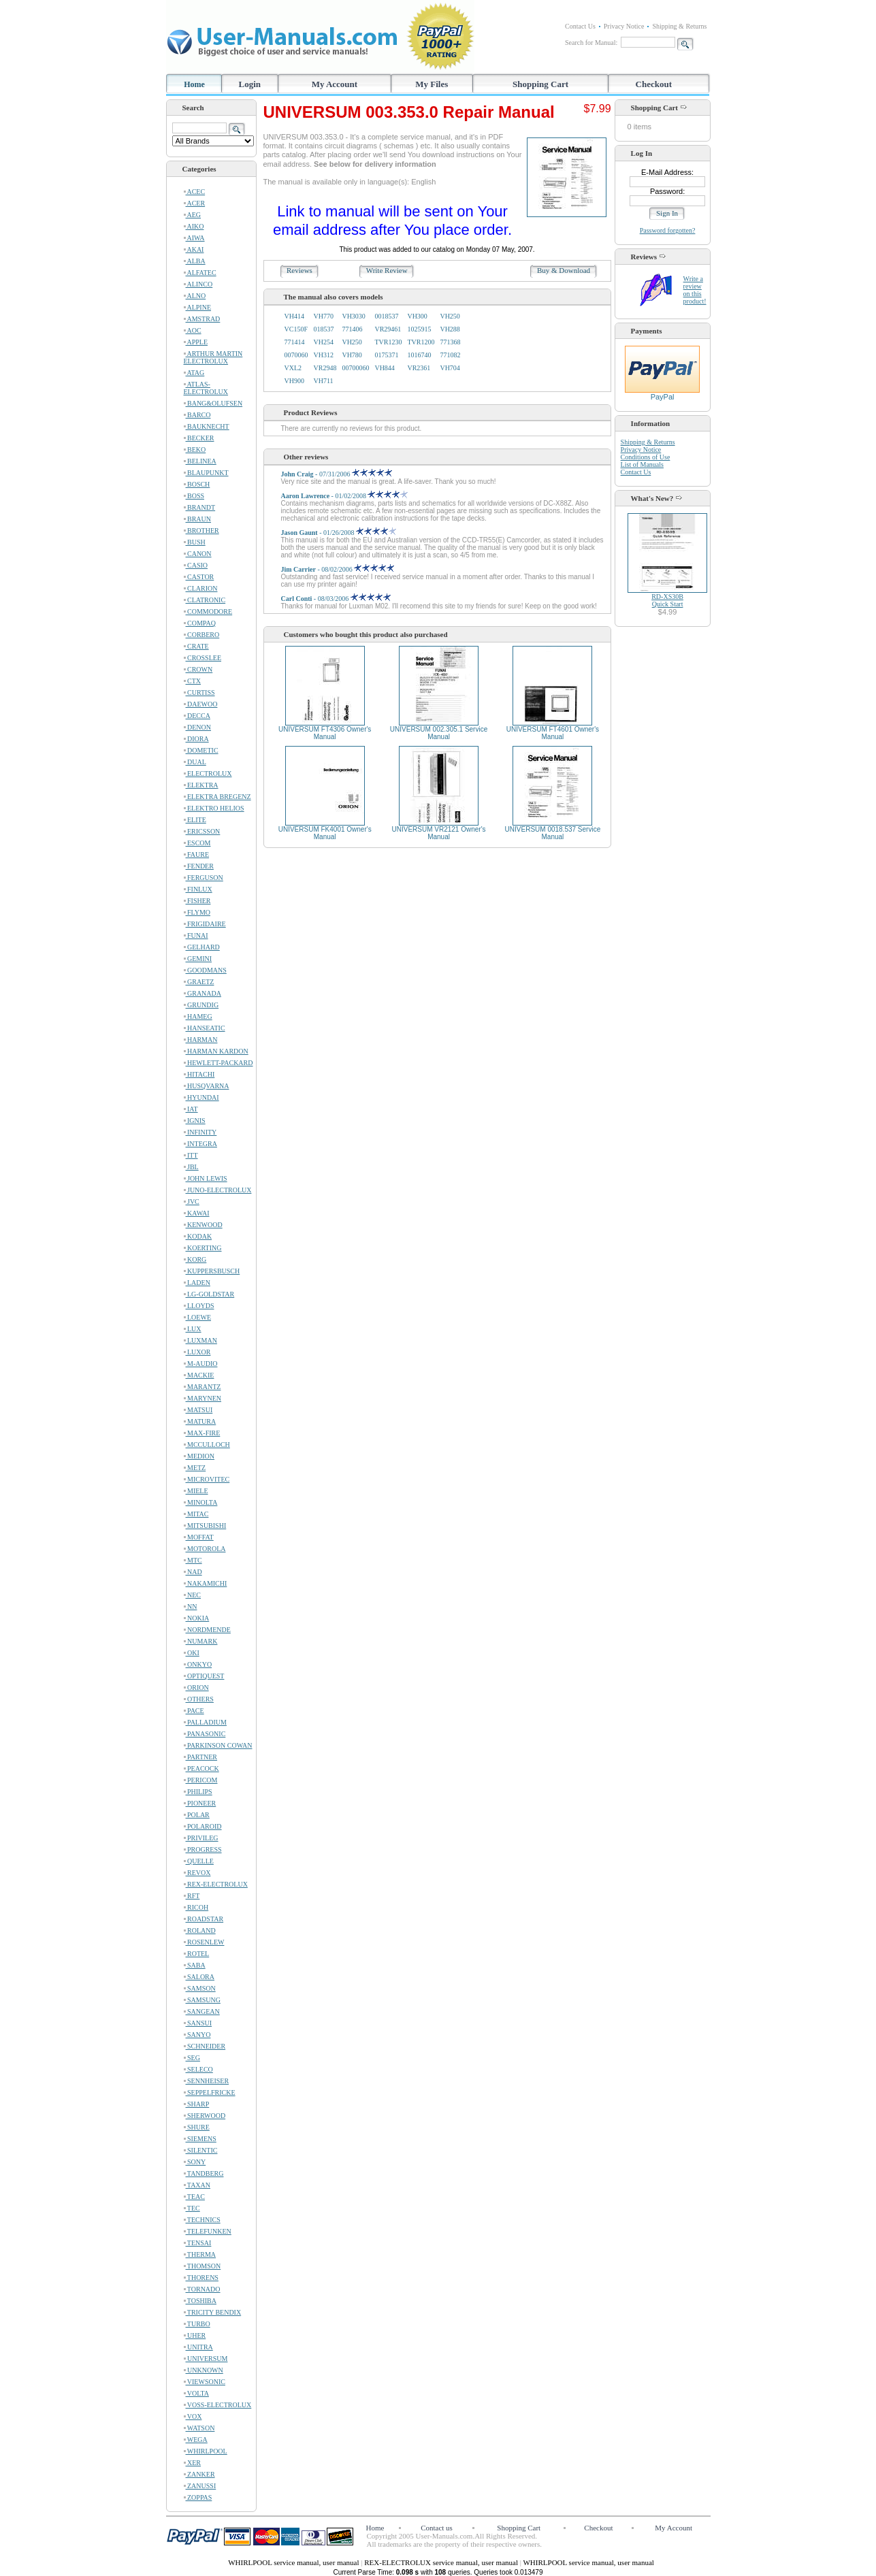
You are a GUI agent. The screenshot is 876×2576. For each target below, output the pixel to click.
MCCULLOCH (207, 1444)
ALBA (195, 261)
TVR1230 (388, 342)
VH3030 (353, 316)
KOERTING (203, 1248)
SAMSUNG (202, 2000)
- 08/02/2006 (338, 569)
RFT (192, 1896)
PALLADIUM (205, 1722)
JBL (191, 1167)
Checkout (654, 84)
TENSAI (198, 2243)
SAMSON (200, 1988)
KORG (195, 1259)
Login (250, 84)
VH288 (449, 329)
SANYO (197, 2034)
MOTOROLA (205, 1548)
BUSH (195, 542)
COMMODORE (208, 611)
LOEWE (198, 1317)
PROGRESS (203, 1849)
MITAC (196, 1514)
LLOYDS (199, 1305)
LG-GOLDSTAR (209, 1294)
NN (190, 1606)
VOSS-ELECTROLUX (218, 2405)
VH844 (384, 368)
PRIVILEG (201, 1838)
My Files (431, 84)
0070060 (296, 355)
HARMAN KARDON (216, 1051)
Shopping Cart (540, 84)
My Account (335, 84)
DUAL (195, 762)
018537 (324, 329)
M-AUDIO (201, 1363)
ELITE (195, 820)
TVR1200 (420, 342)
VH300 (417, 316)
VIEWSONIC (204, 2381)
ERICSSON (202, 831)
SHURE (197, 2127)
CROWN (198, 669)
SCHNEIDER (205, 2046)
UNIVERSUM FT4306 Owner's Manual (324, 732)
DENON (198, 727)
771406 (352, 329)
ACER (195, 203)
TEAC (194, 2196)
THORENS (201, 2277)
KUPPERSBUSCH (212, 1271)
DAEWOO (201, 704)
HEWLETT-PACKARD (218, 1062)
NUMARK (201, 1641)
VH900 (294, 381)
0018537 (386, 316)
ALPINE (198, 307)
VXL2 (293, 368)
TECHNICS (202, 2219)
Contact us (437, 2528)
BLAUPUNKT (206, 472)
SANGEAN (202, 2011)
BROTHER (201, 530)
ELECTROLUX (208, 773)
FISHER (197, 900)
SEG (192, 2057)
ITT (191, 1155)
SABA (195, 1965)
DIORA (196, 739)
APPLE (196, 342)
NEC (192, 1595)
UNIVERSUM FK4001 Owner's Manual (325, 833)
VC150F (296, 329)
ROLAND (200, 1930)
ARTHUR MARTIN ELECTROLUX (213, 357)
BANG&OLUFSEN (213, 403)
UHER (195, 2335)
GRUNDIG (201, 1005)
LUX (192, 1329)
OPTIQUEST (204, 1676)
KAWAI (197, 1213)
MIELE (196, 1491)
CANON (198, 553)
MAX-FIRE (202, 1433)
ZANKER (199, 2474)
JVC (191, 1201)
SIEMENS (200, 2138)
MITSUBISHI (205, 1525)
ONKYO (198, 1664)
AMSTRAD (202, 319)
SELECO (198, 2069)
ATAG (194, 372)
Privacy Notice (624, 26)
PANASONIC (205, 1734)
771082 (450, 355)
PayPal (662, 393)
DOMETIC (201, 750)
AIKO (194, 226)
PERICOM (201, 1780)
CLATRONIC (205, 600)
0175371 (386, 355)
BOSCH (197, 484)
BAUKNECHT (206, 426)
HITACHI (199, 1074)
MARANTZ (202, 1386)
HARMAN (201, 1039)
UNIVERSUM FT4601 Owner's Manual (552, 732)
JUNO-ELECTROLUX (218, 1190)
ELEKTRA (201, 785)
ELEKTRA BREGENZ (217, 796)
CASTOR (199, 577)
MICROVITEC (207, 1479)
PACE (194, 1710)
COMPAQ (200, 623)
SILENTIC (201, 2150)
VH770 (324, 316)
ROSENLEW (204, 1942)
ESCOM (197, 843)
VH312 (324, 355)
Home (194, 84)
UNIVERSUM (206, 2358)
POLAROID (203, 1826)
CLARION (201, 588)
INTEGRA (200, 1143)
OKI (191, 1653)
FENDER (199, 866)
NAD (193, 1572)
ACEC (195, 191)
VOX (193, 2416)
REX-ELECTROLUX (216, 1884)
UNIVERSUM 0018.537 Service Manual (553, 833)
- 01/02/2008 (344, 496)
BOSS (194, 496)
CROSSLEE (203, 658)
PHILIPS (198, 1791)
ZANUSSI (200, 2486)
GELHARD (202, 947)
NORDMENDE (207, 1629)
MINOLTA (201, 1502)
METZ (195, 1467)
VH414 (294, 316)
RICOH (196, 1907)
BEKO (195, 449)
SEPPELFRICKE (210, 2092)
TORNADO (202, 2289)
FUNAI (196, 935)
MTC (193, 1560)
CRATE (196, 646)
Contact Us (580, 26)
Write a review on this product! (695, 290)
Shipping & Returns (679, 26)
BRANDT (200, 507)
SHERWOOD (205, 2115)
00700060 (355, 368)
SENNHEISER (206, 2081)
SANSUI (198, 2023)
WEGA (196, 2439)
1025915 (419, 329)
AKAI (194, 249)
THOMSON (202, 2266)
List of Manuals (642, 464)
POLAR (197, 1815)
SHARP (197, 2104)
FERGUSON (203, 877)
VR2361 (418, 368)
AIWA (194, 238)
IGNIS (195, 1120)
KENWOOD (203, 1224)
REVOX (197, 1872)
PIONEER (200, 1803)
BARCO (197, 415)
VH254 (324, 342)
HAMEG (198, 1016)
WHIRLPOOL (205, 2451)
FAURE (197, 854)
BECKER (199, 438)
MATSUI (198, 1410)
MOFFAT (199, 1537)
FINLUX (198, 889)
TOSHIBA (200, 2300)
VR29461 (387, 329)
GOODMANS (205, 970)
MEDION (199, 1456)
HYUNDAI (201, 1097)
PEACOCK (201, 1768)
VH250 (449, 316)
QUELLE (199, 1861)
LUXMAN (200, 1340)
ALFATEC (200, 272)
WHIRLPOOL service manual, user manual (294, 2562)
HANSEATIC (204, 1028)
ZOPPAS (198, 2497)
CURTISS (199, 692)
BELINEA (200, 461)
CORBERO (202, 634)
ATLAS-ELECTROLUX (206, 387)
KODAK (198, 1236)
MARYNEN (203, 1398)
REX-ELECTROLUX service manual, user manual (442, 2562)
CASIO (196, 565)
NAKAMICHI (205, 1583)
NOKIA (197, 1618)
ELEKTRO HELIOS (214, 808)
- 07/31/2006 (336, 474)
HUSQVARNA (206, 1086)
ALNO (195, 295)
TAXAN (197, 2185)
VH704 (449, 368)
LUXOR (197, 1352)
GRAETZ (199, 981)
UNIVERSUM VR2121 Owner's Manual (439, 833)
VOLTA (196, 2393)
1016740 (419, 355)
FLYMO (197, 912)
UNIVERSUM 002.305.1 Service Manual (438, 732)
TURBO (197, 2324)
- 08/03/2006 (336, 598)
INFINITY (200, 1132)
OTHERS (199, 1699)
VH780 (351, 355)
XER (192, 2462)
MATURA (200, 1421)
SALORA (199, 1976)
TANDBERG (204, 2173)
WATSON (199, 2428)
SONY (195, 2162)
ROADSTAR (204, 1919)
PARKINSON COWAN (218, 1745)
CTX (192, 681)
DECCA (197, 715)
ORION (196, 1687)
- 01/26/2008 (339, 532)
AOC (192, 330)
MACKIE (199, 1375)
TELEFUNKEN (207, 2231)
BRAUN (198, 519)
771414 (295, 342)
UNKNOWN (203, 2370)
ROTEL (197, 1953)
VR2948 (325, 368)
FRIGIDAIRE (205, 924)
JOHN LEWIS (205, 1178)
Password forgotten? (668, 230)
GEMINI (198, 958)
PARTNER (201, 1757)
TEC (192, 2208)
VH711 (324, 381)
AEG (192, 214)
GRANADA (203, 993)
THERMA (200, 2254)
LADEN (197, 1282)
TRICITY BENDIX (213, 2312)
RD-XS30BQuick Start (667, 600)
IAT (191, 1109)
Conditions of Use (645, 457)
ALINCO (198, 284)
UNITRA (198, 2347)
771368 (450, 342)
